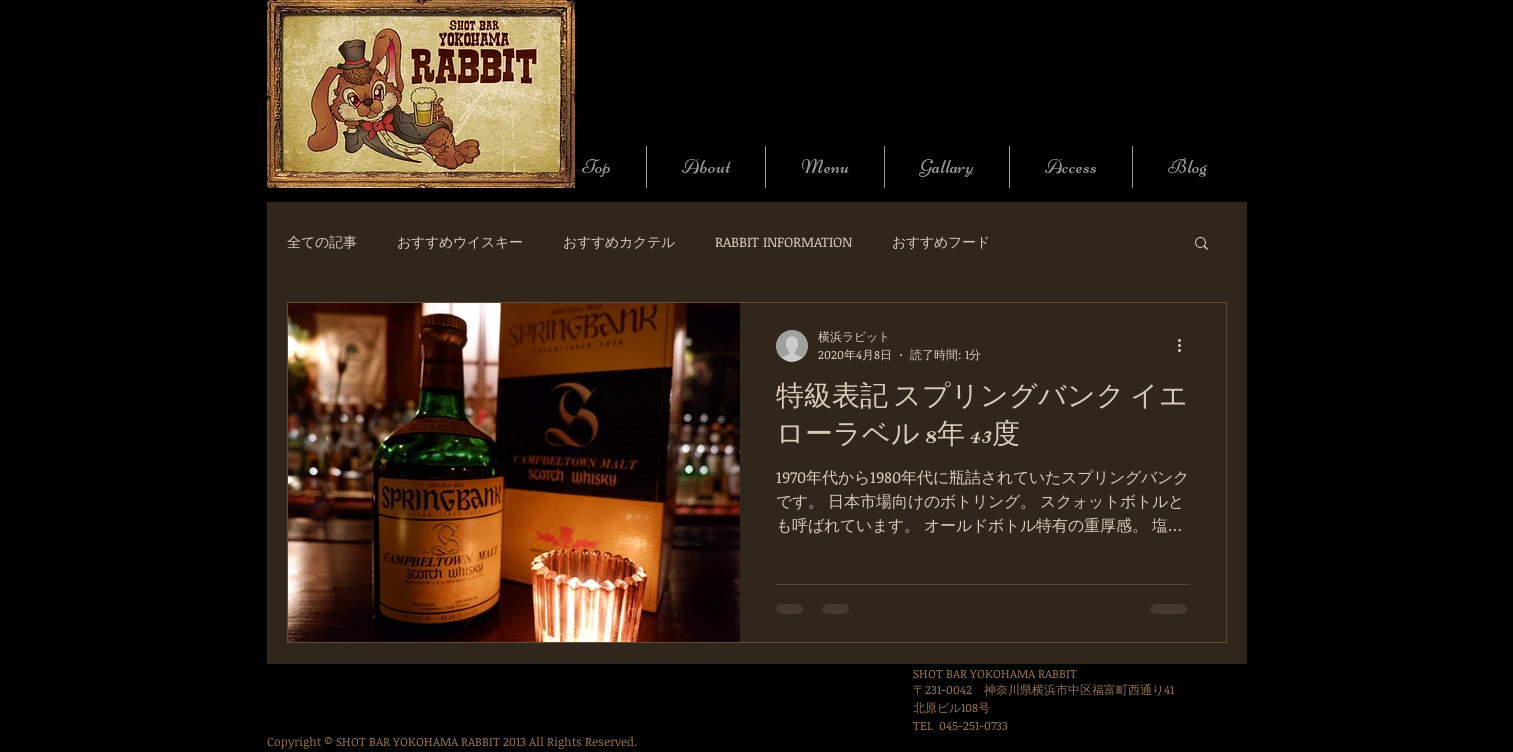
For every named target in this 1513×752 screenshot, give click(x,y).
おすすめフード (941, 241)
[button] (1201, 244)
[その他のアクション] (1187, 346)
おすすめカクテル (619, 241)
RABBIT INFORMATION (783, 241)
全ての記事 (322, 241)
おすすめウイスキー (460, 241)
